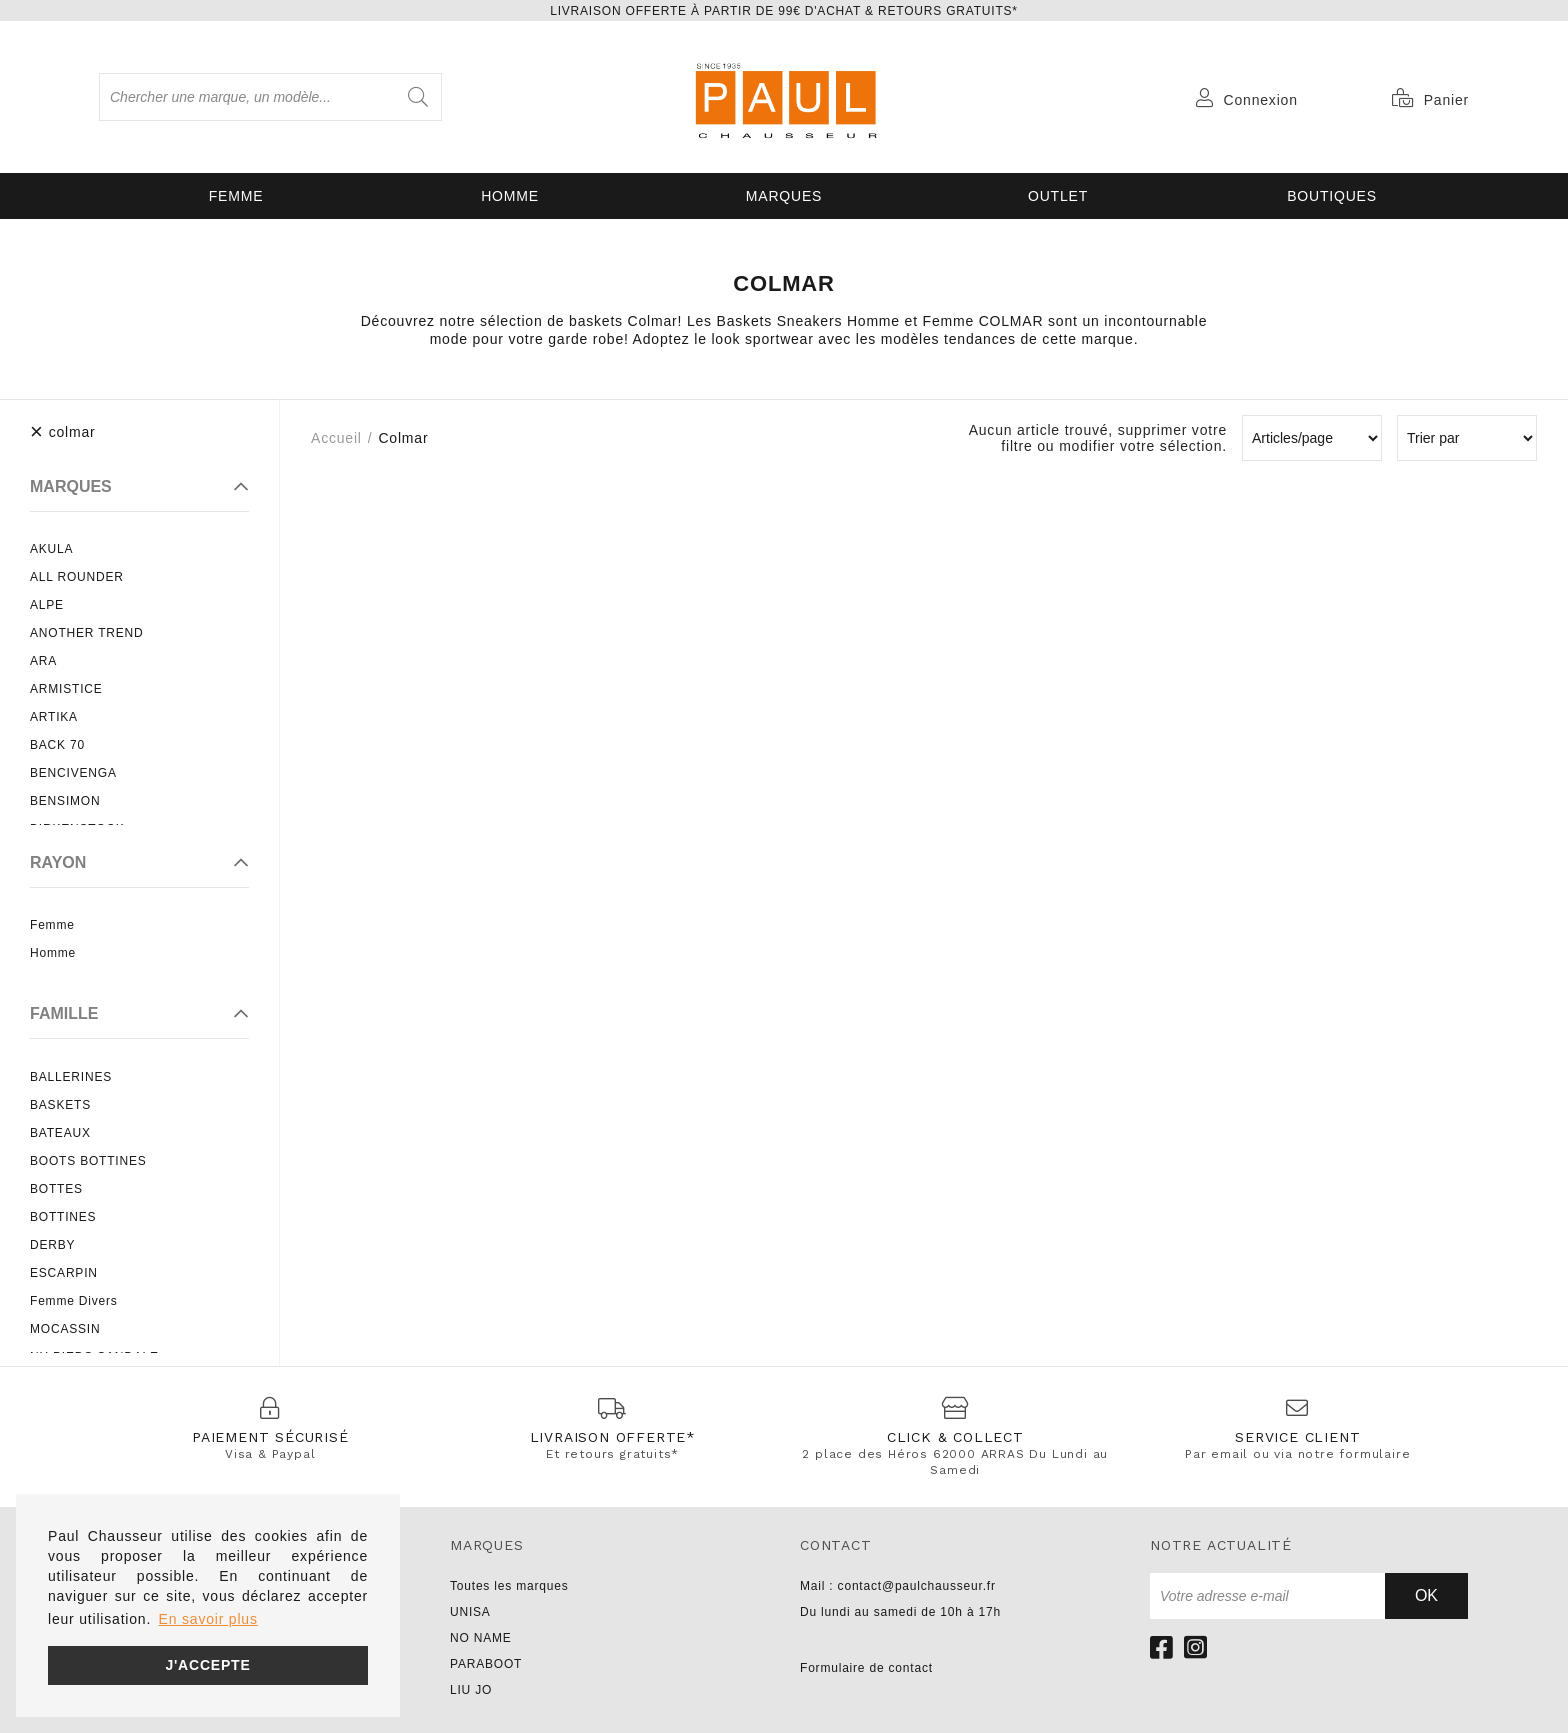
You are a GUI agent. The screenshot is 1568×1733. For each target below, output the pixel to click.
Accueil (336, 438)
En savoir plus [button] (208, 1619)
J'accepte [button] (207, 1665)
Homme (510, 196)
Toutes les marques (509, 1586)
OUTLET (1058, 196)
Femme (236, 196)
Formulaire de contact (866, 1668)
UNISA (470, 1612)
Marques (784, 196)
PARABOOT (486, 1664)
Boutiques (1332, 196)
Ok (1426, 1595)
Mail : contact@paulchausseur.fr (898, 1586)
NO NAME (481, 1638)
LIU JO (471, 1690)
